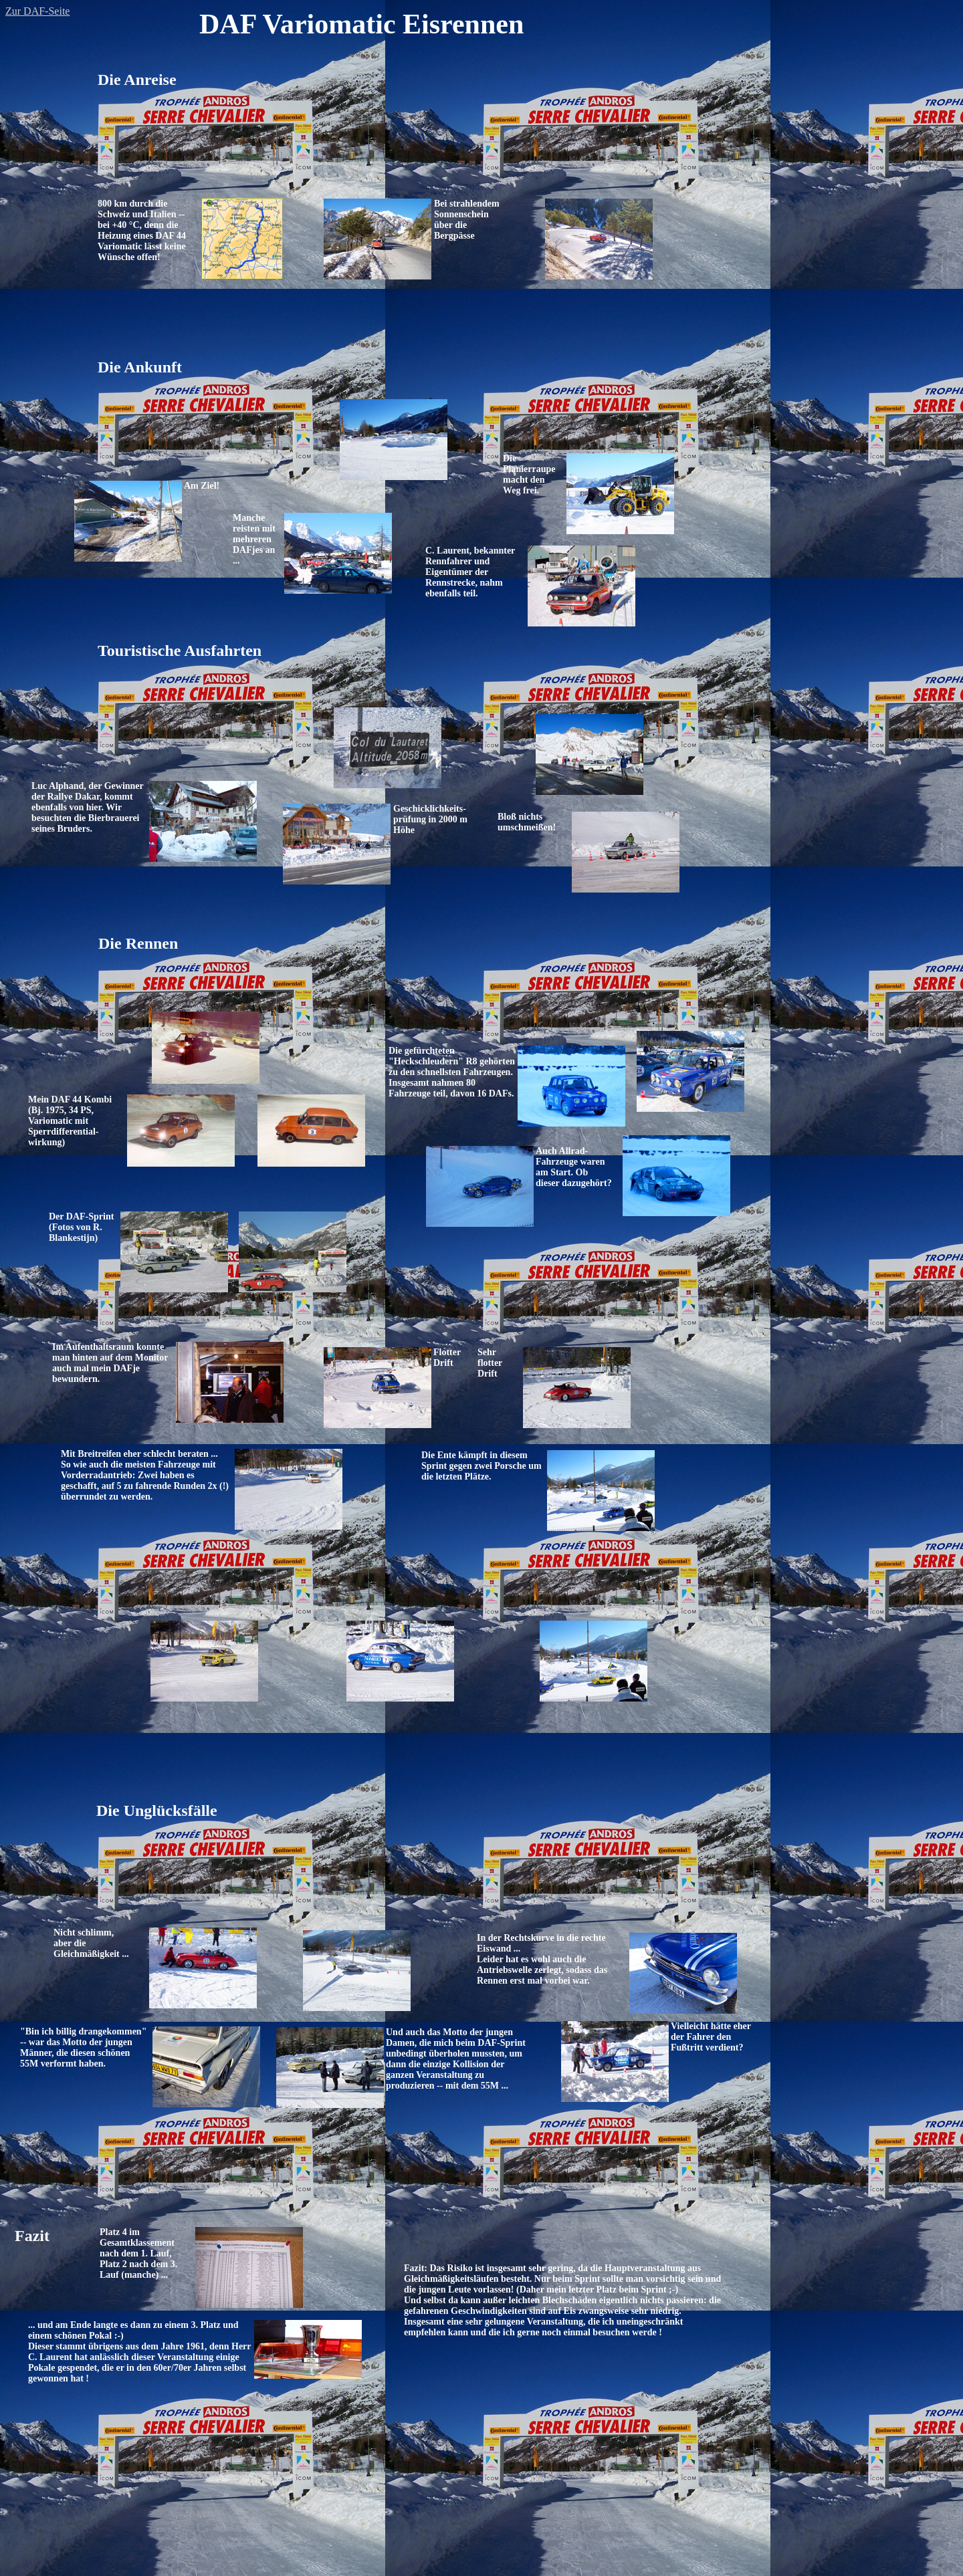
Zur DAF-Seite (37, 11)
